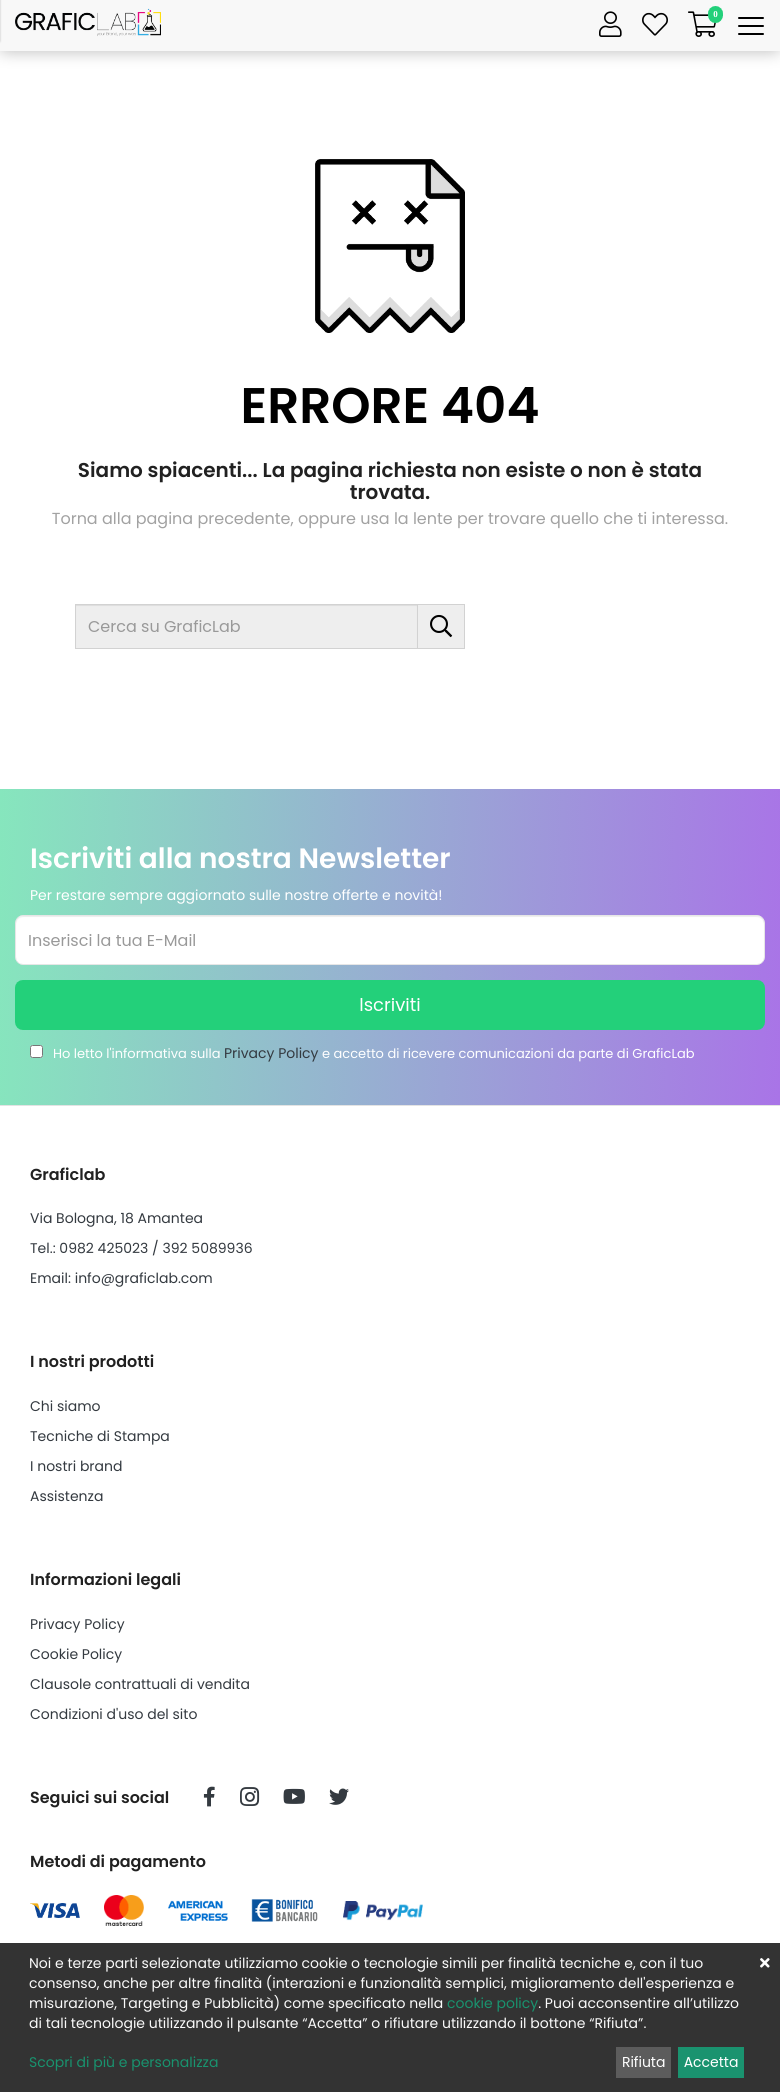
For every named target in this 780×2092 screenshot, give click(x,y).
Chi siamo (65, 1406)
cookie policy (492, 2003)
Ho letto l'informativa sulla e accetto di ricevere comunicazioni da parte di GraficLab (374, 1053)
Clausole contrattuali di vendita (140, 1684)
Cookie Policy (76, 1654)
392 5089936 (207, 1248)
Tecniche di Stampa (100, 1436)
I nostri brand (76, 1466)
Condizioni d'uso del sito (113, 1714)
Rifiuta (644, 2062)
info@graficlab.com (144, 1278)
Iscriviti (389, 1004)
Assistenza (66, 1496)
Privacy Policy (271, 1053)
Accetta (711, 2062)
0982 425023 (103, 1248)
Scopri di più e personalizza (123, 2062)
